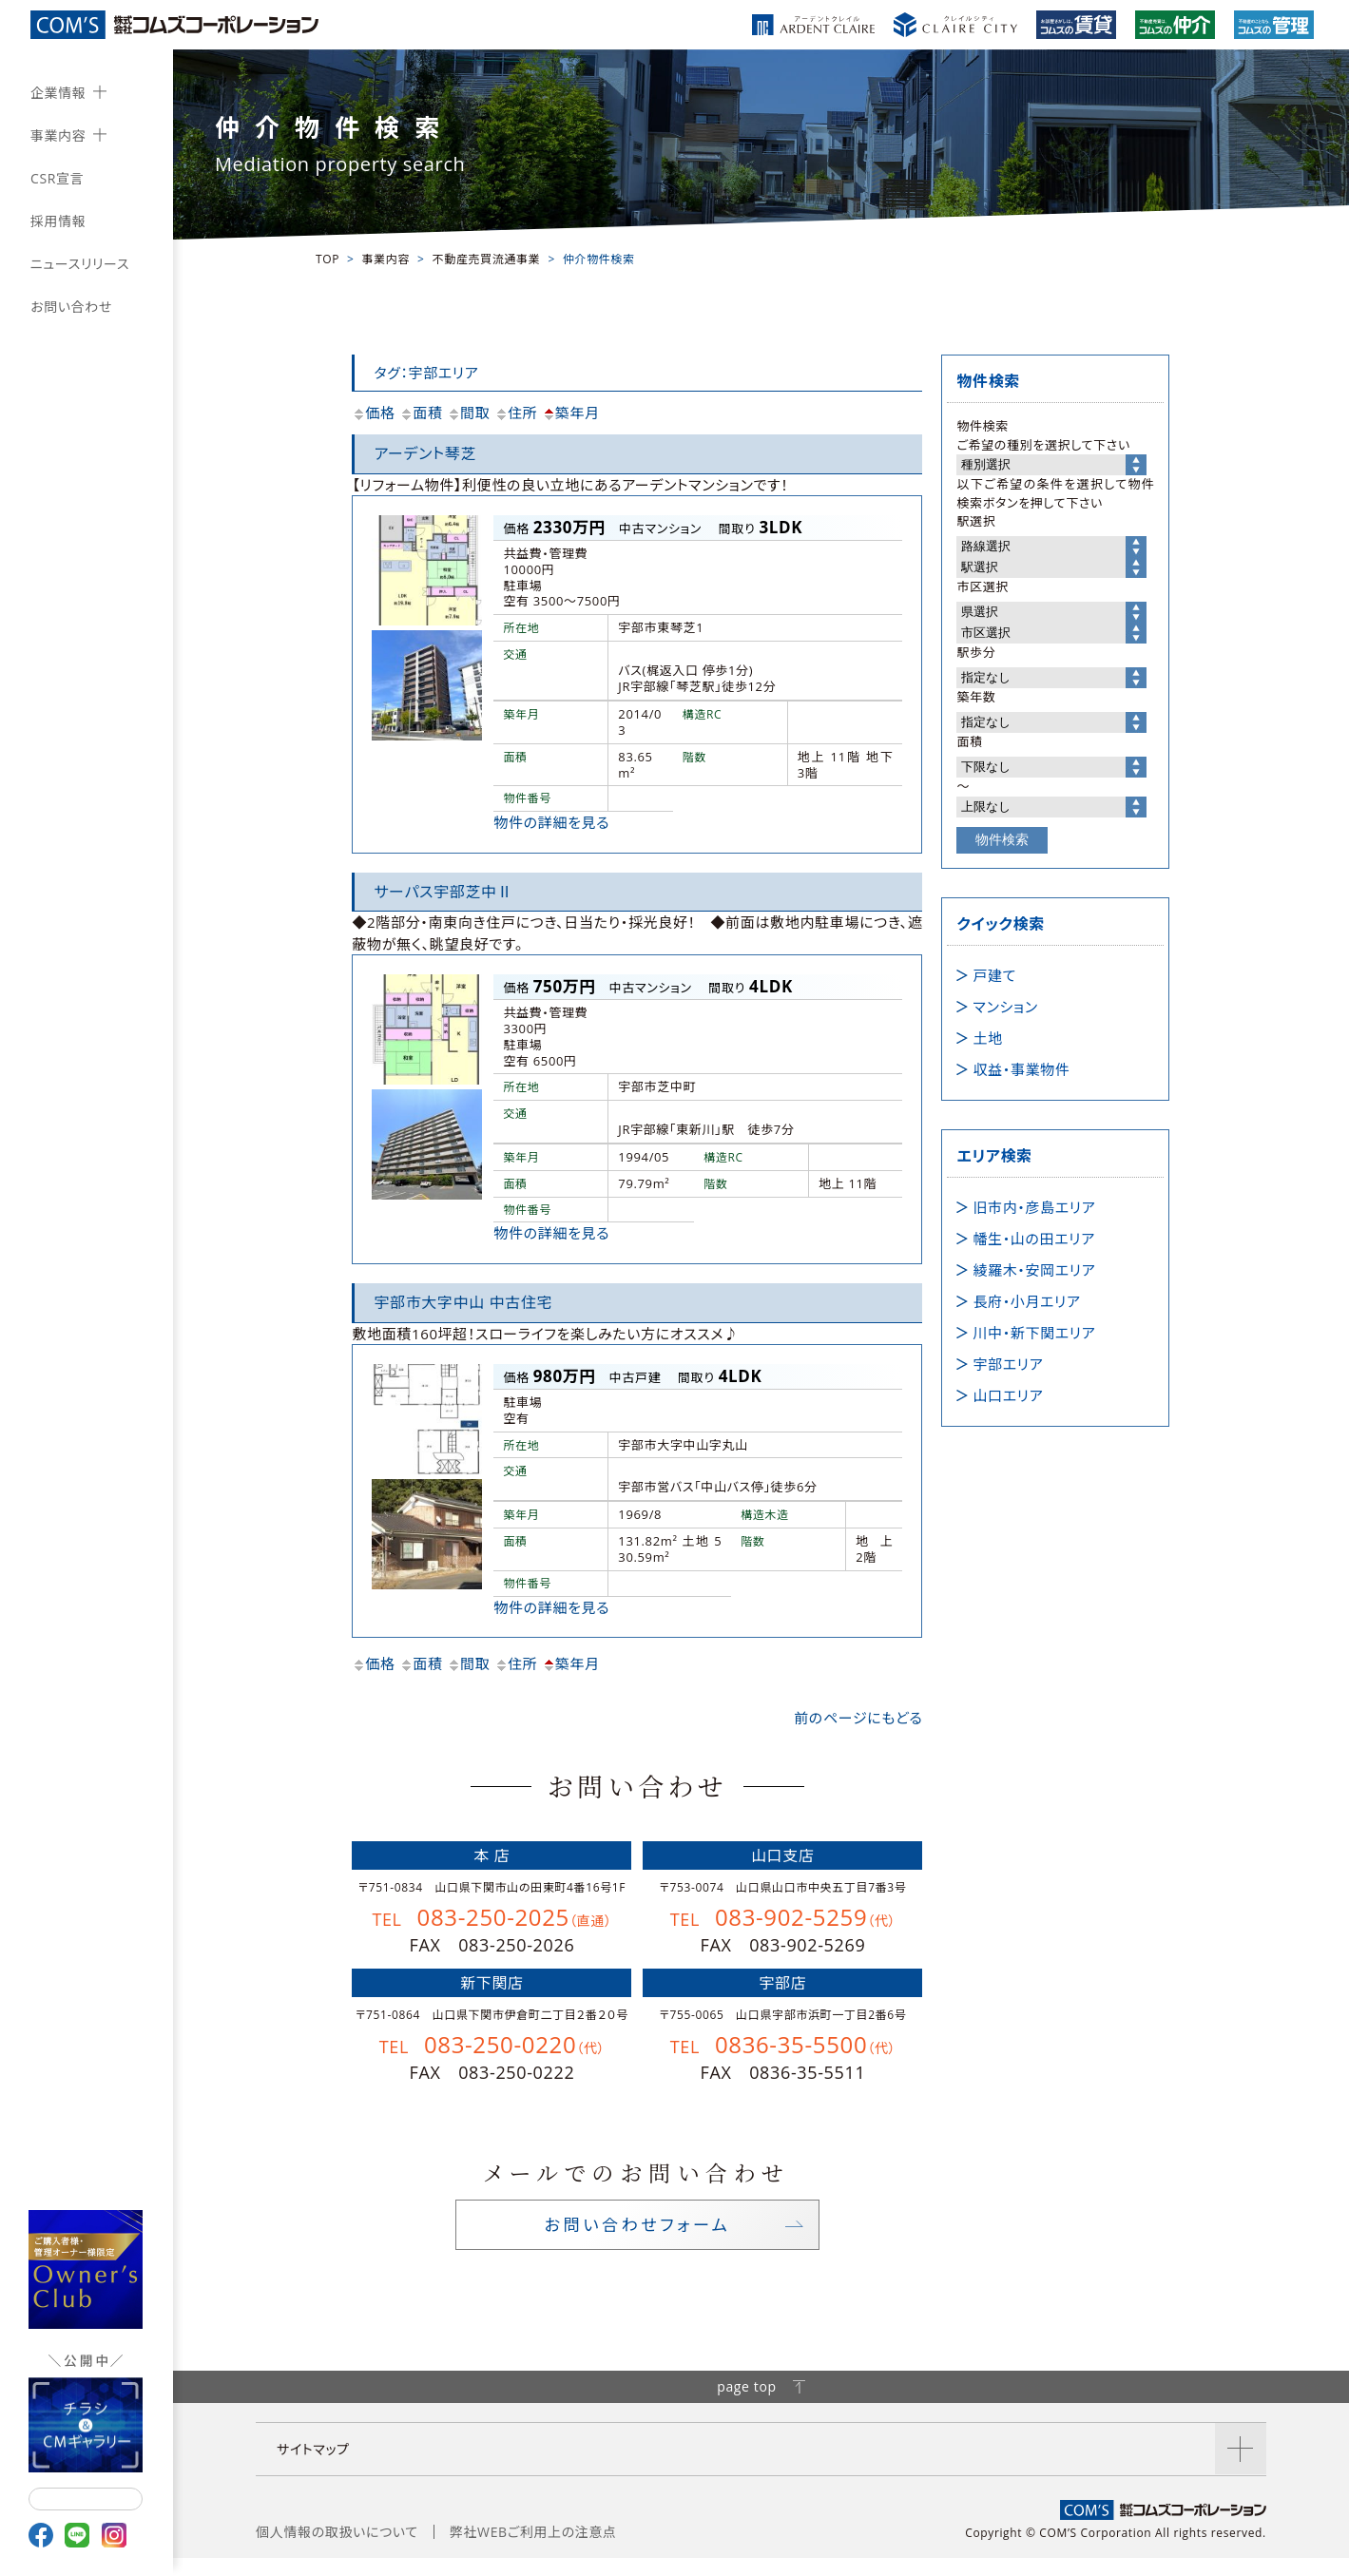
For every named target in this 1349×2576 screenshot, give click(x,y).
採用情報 (58, 221)
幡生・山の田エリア (1033, 1238)
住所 (515, 412)
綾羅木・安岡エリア (1034, 1269)
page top (761, 2404)
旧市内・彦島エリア (1034, 1207)
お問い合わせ (71, 307)
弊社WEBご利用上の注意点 (533, 2550)
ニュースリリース (79, 264)
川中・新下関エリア (1034, 1332)
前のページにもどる (858, 1717)
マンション (1005, 1006)
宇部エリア (1008, 1364)
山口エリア (1008, 1395)
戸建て (994, 975)
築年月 (571, 412)
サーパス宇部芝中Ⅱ (443, 891)
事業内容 (58, 135)
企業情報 (58, 93)
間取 (468, 412)
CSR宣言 (57, 178)
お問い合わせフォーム (637, 2234)
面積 (420, 412)
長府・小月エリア (1026, 1301)
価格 (373, 412)
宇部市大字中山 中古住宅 (463, 1302)
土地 (987, 1038)
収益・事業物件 (1021, 1069)
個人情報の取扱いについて (337, 2550)
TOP (327, 259)
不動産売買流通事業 (487, 259)
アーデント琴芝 (425, 453)
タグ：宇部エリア (426, 372)
